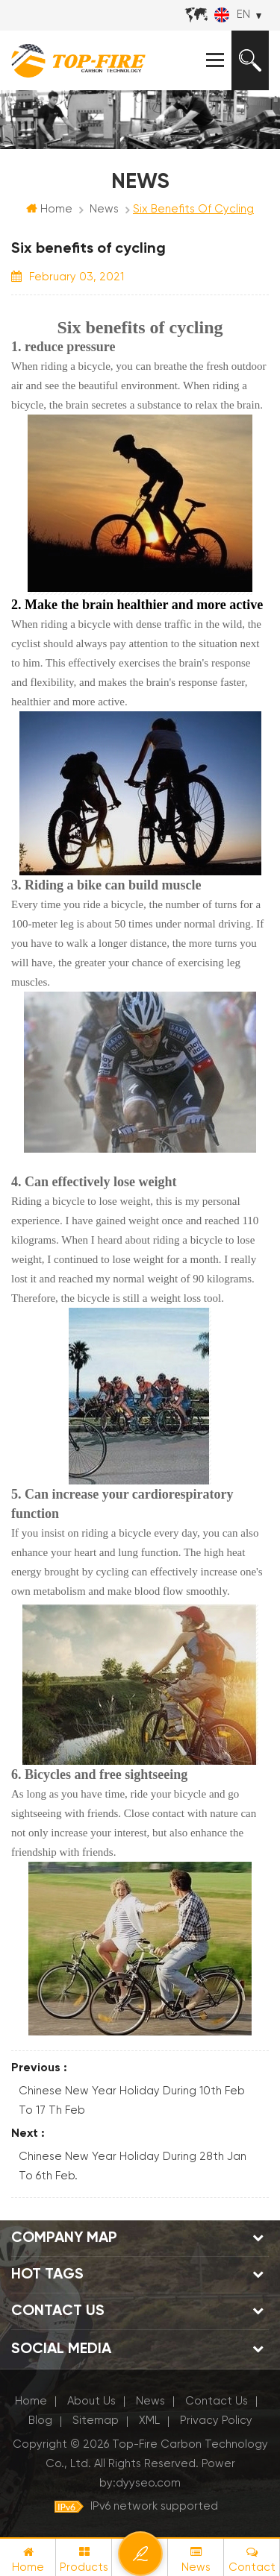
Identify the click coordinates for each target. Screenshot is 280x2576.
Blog (40, 2420)
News (104, 209)
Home (49, 209)
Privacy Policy (216, 2420)
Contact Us (216, 2401)
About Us (91, 2401)
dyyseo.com (148, 2483)
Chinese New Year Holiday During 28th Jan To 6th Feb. (132, 2166)
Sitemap (95, 2420)
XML (149, 2420)
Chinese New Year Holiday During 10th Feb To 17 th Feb (132, 2100)
